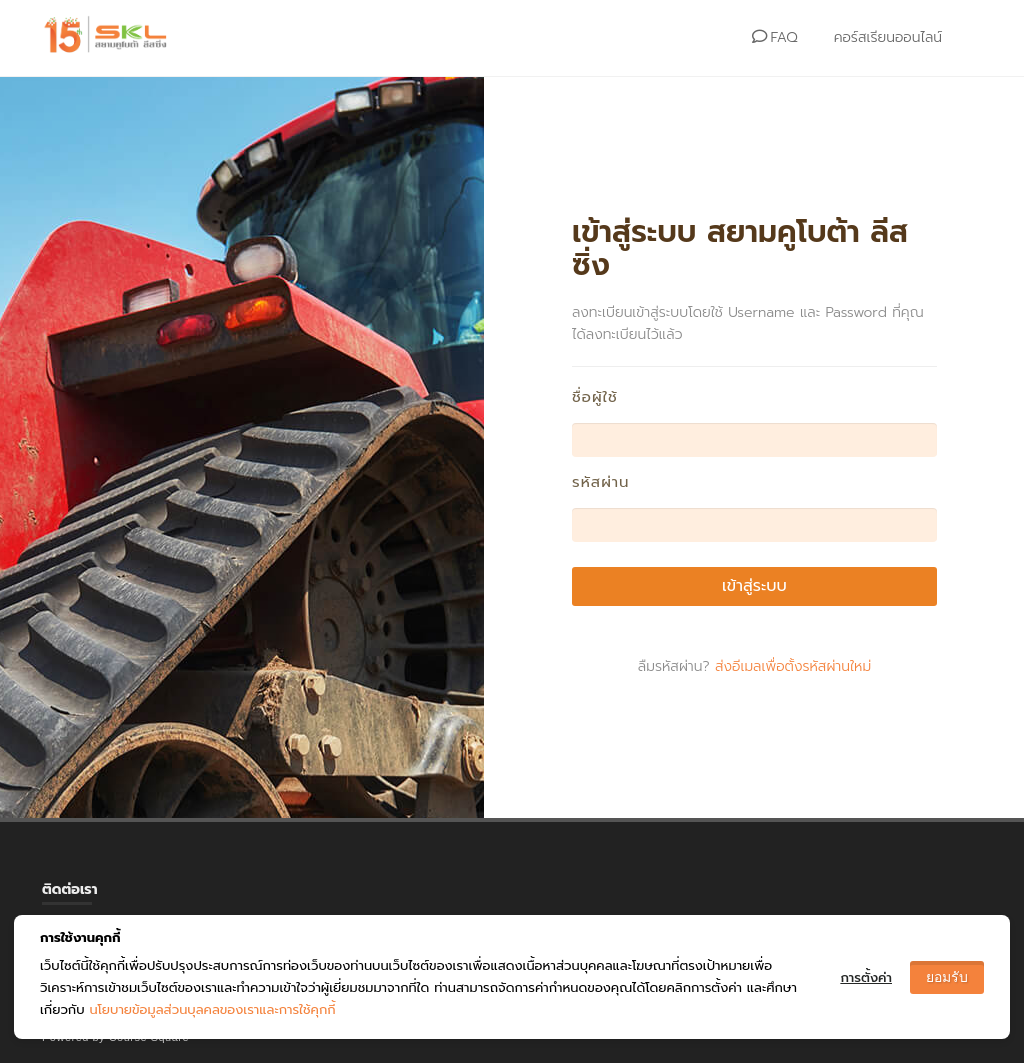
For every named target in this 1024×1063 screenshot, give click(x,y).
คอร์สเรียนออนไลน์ (888, 37)
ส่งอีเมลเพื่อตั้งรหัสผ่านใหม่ (793, 666)
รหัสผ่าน (601, 482)
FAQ (774, 37)
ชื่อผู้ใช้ (595, 397)
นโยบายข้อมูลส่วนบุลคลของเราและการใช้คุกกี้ (212, 1009)
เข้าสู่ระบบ (754, 586)
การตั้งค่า (866, 977)
